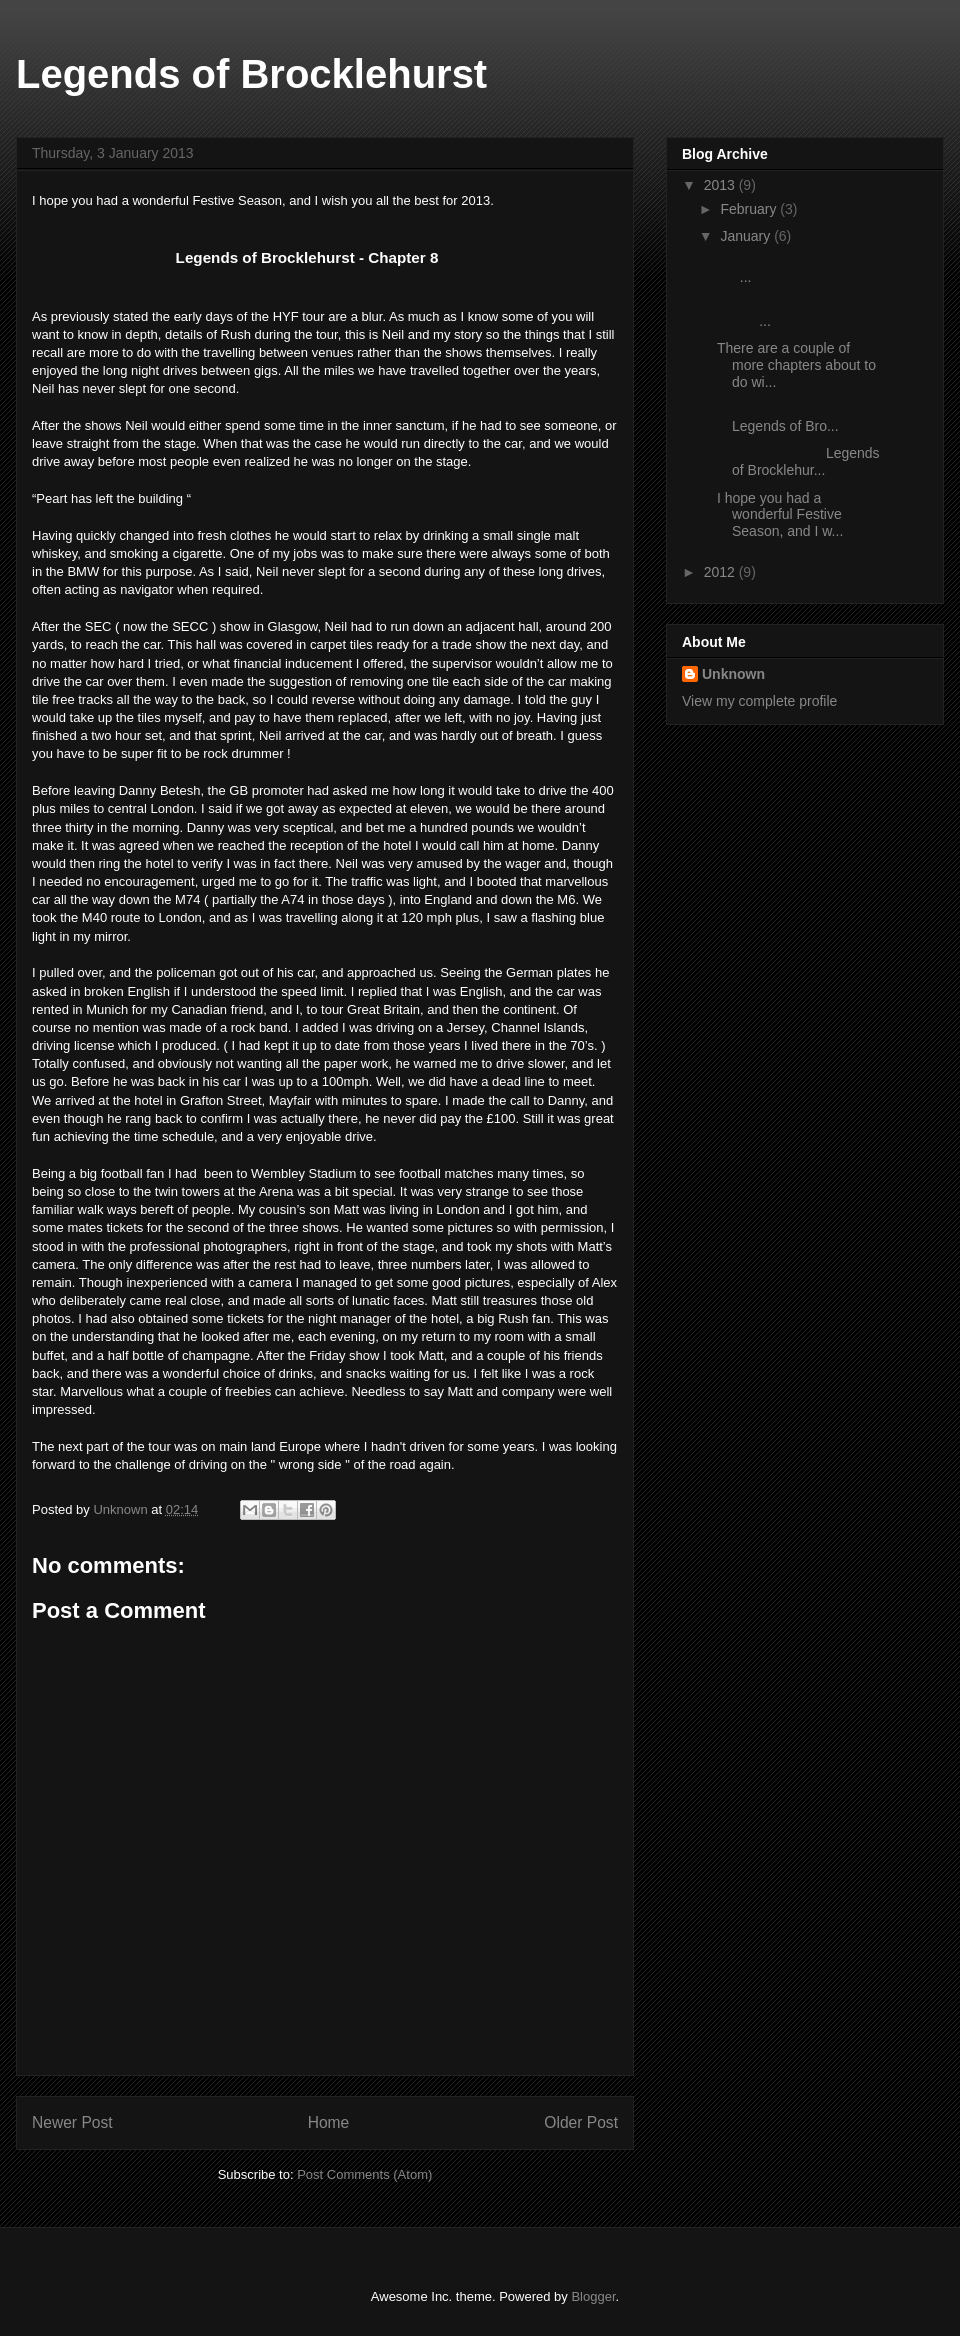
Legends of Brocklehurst (251, 74)
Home (329, 2122)
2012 (721, 572)
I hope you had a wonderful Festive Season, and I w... (780, 515)
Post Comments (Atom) (364, 2174)
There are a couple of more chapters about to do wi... (796, 365)
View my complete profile (759, 701)
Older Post (581, 2122)
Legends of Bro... (783, 417)
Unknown (733, 674)
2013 (721, 185)
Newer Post (72, 2122)
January (747, 236)
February (750, 209)
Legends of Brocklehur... (798, 461)
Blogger (593, 2296)
